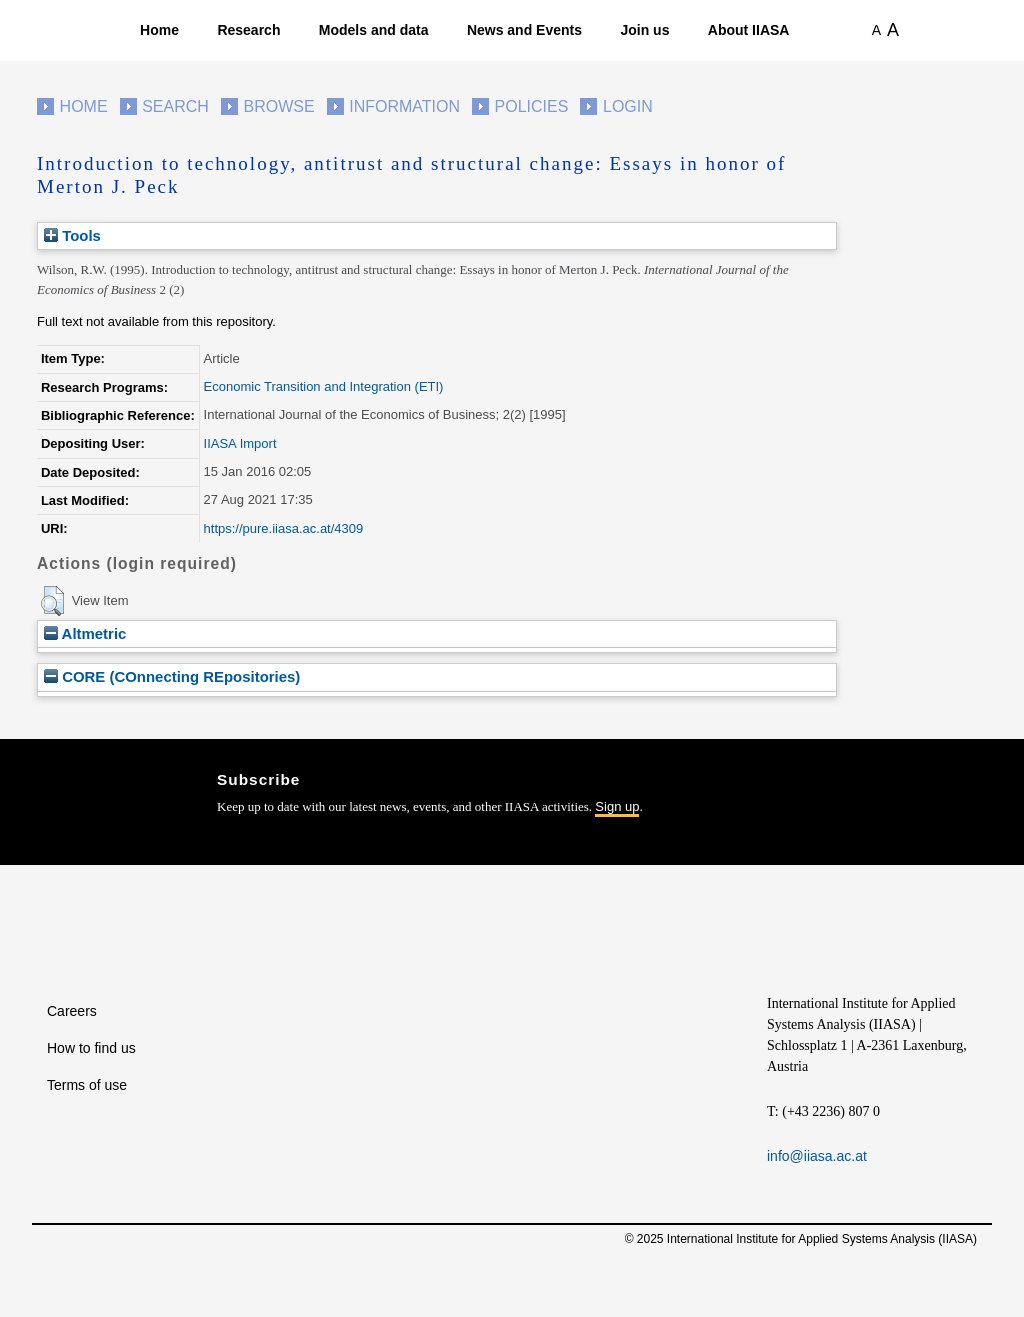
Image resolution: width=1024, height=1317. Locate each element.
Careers (72, 1011)
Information (404, 106)
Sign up (617, 806)
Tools (72, 235)
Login (628, 106)
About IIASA (749, 30)
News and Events (524, 30)
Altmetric (85, 633)
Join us (644, 30)
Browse (278, 106)
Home (159, 30)
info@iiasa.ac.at (817, 1156)
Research (248, 30)
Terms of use (87, 1085)
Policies (532, 106)
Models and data (374, 30)
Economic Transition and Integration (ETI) (324, 386)
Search (175, 106)
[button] (52, 601)
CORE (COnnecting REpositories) (172, 676)
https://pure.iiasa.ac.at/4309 (284, 528)
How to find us (91, 1048)
